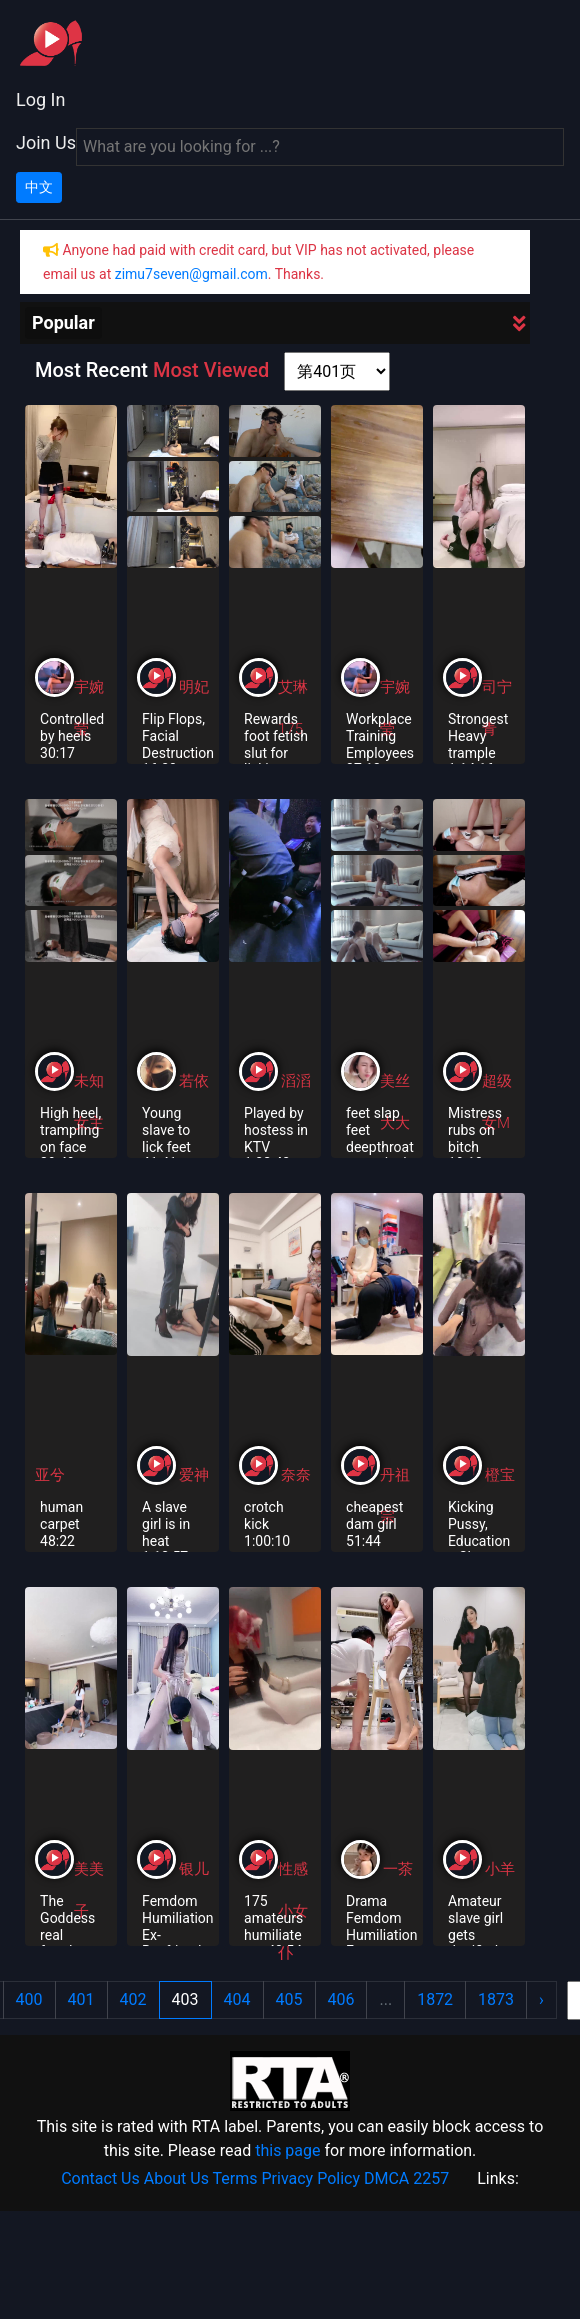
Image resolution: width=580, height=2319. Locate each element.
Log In (40, 99)
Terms (235, 2178)
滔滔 (296, 1081)
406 (341, 1999)
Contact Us (100, 2178)
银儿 (194, 1869)
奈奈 (296, 1475)
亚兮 (50, 1475)
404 (237, 1999)
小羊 (500, 1869)
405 (289, 1999)
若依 (194, 1081)
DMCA (386, 2178)
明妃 (194, 687)
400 (29, 1999)
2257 (431, 2178)
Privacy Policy (311, 2178)
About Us (176, 2178)
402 (133, 1999)
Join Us (46, 142)
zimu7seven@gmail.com (191, 274)
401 (81, 1999)
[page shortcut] (337, 371)
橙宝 (500, 1475)
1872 (435, 1999)
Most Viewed (211, 370)
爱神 (194, 1475)
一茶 (398, 1869)
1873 (496, 1999)
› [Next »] (541, 1999)
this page (287, 2150)
